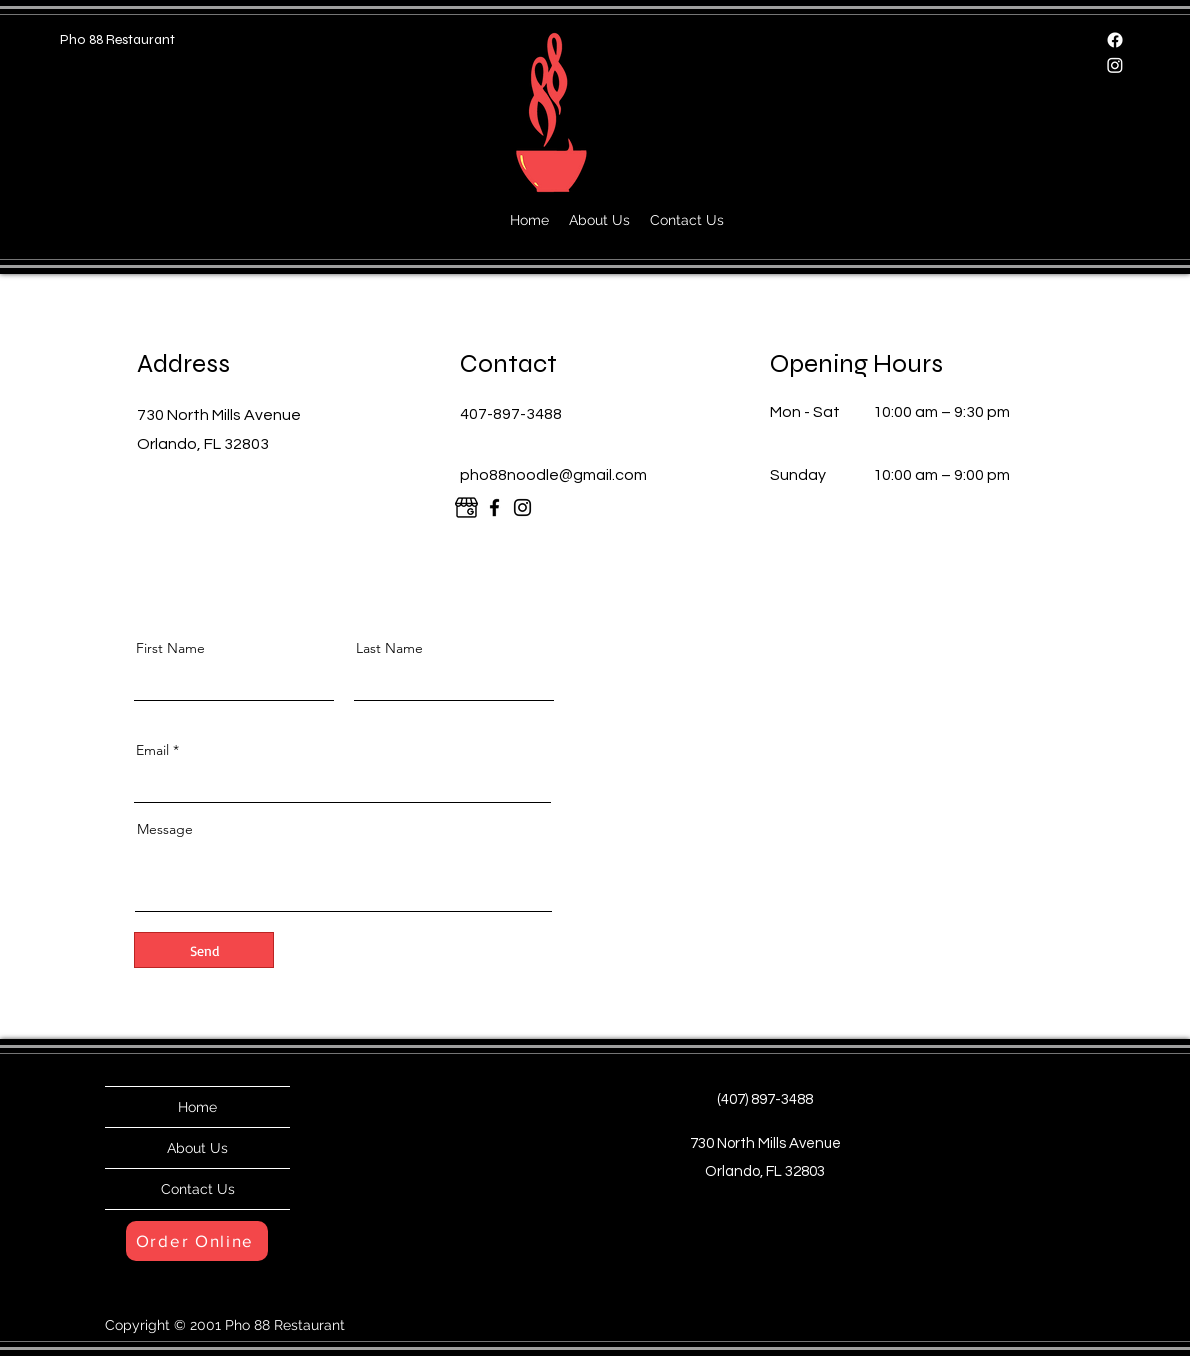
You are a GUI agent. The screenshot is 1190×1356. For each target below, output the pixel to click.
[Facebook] (1115, 40)
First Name (170, 648)
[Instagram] (1115, 65)
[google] (466, 507)
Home (197, 1107)
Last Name (389, 648)
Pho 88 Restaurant (117, 39)
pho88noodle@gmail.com (553, 475)
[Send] (204, 950)
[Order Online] (197, 1241)
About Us (197, 1148)
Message (165, 829)
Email (152, 750)
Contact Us (198, 1189)
